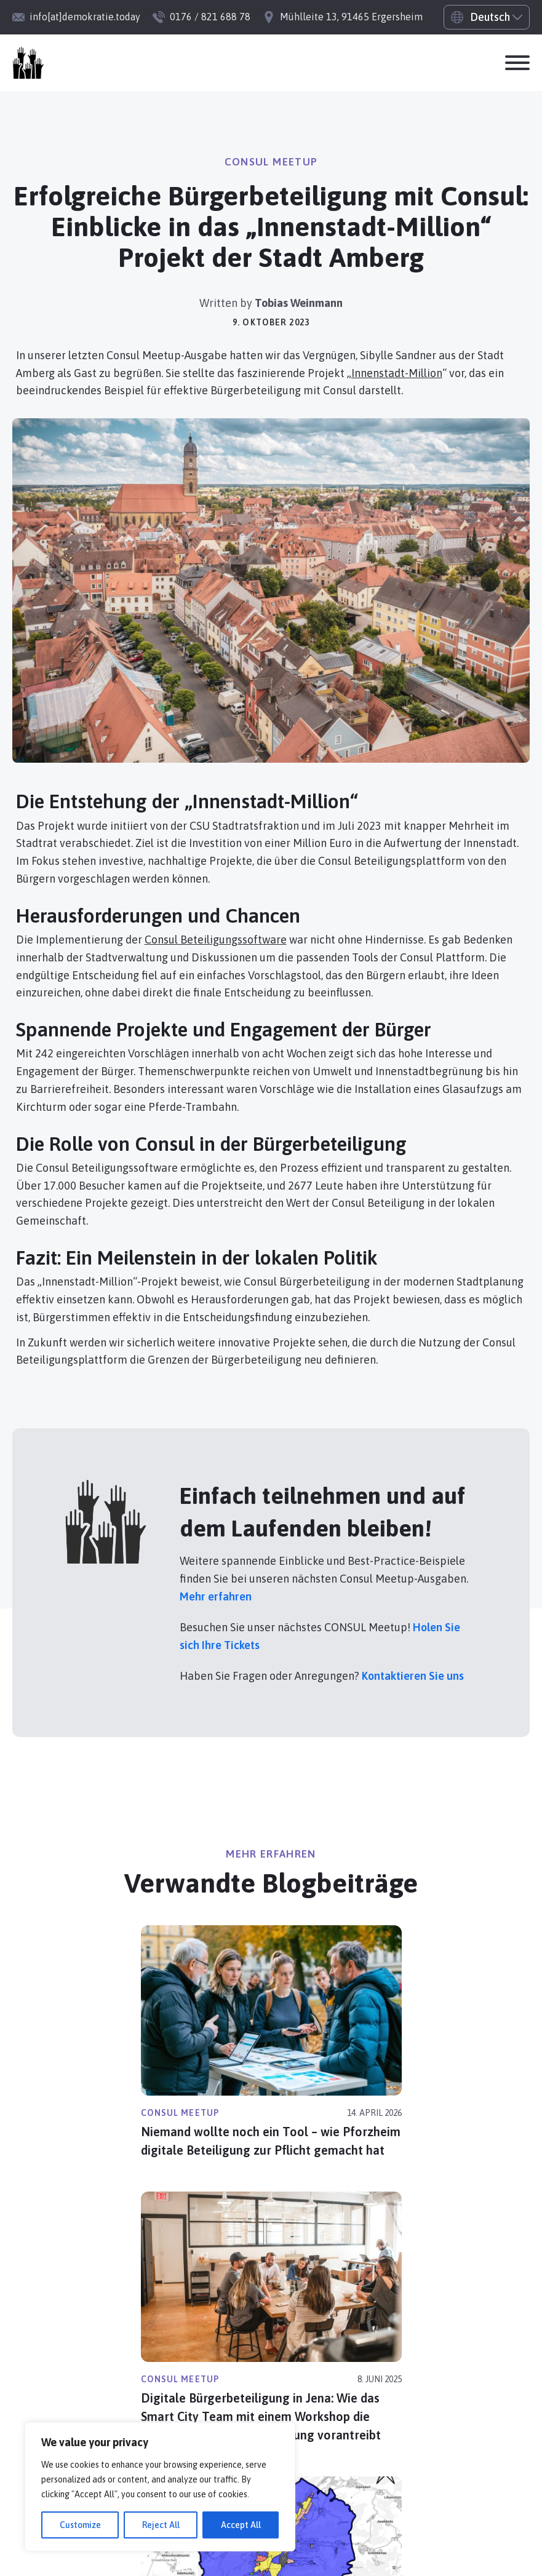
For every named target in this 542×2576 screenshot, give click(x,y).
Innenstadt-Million (396, 373)
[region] (160, 2486)
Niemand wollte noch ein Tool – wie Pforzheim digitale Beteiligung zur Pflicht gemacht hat (271, 2141)
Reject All (161, 2525)
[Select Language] (487, 17)
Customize (80, 2525)
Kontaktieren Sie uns (413, 1675)
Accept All (241, 2525)
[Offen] (517, 62)
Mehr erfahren (216, 1596)
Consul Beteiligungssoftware (216, 939)
